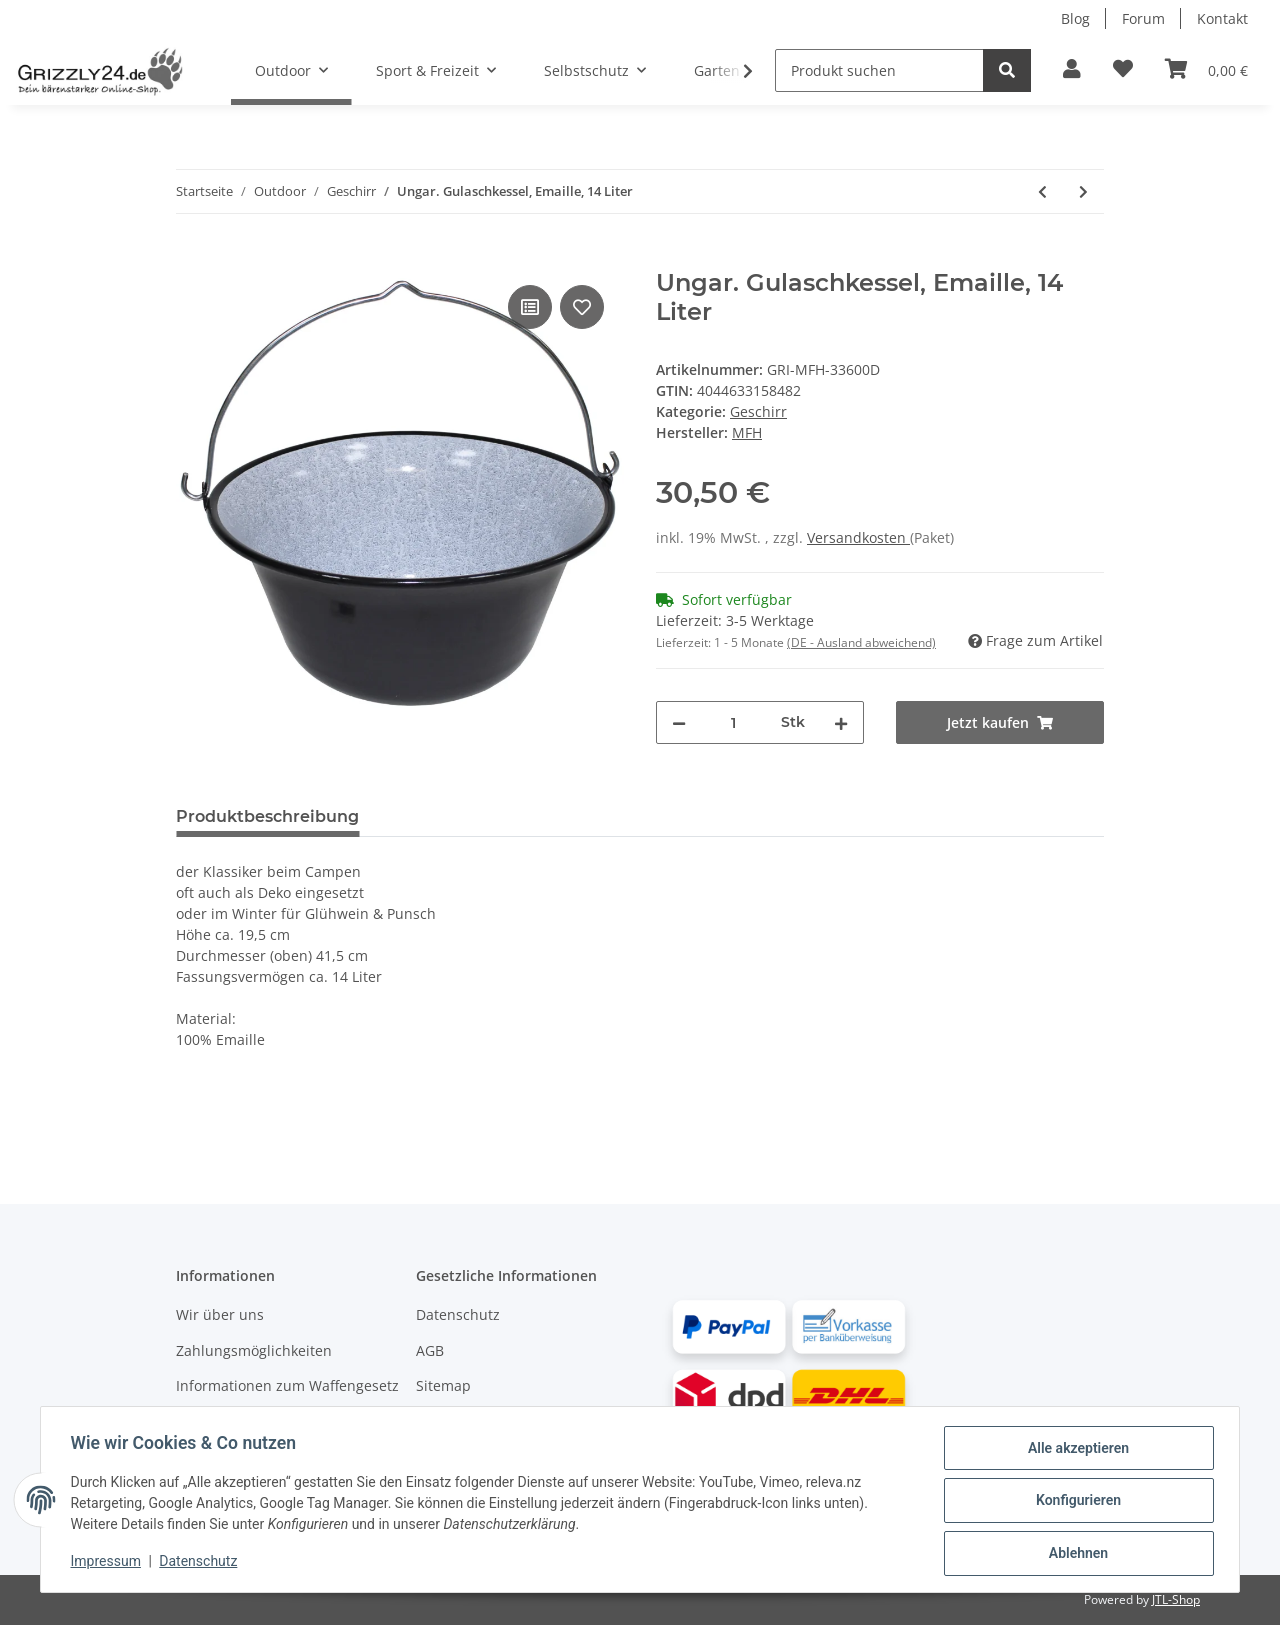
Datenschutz (458, 1314)
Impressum (108, 1563)
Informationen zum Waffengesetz (287, 1385)
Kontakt (1222, 18)
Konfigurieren (1075, 1502)
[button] (1072, 70)
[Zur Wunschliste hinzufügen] (1123, 70)
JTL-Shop (1176, 1599)
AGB (430, 1350)
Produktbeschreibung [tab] (267, 816)
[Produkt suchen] (879, 70)
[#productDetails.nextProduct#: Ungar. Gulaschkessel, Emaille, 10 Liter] (1083, 191)
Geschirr (758, 411)
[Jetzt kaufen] (192, 258)
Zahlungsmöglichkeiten (254, 1350)
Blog (1075, 18)
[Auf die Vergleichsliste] (530, 307)
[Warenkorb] (1206, 70)
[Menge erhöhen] (841, 722)
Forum (1143, 18)
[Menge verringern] (679, 722)
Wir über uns (220, 1314)
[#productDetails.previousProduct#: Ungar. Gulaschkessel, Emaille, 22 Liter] (1042, 191)
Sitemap (443, 1385)
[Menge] (733, 722)
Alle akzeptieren (1075, 1450)
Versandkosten (858, 537)
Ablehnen (1075, 1554)
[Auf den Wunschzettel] (582, 307)
